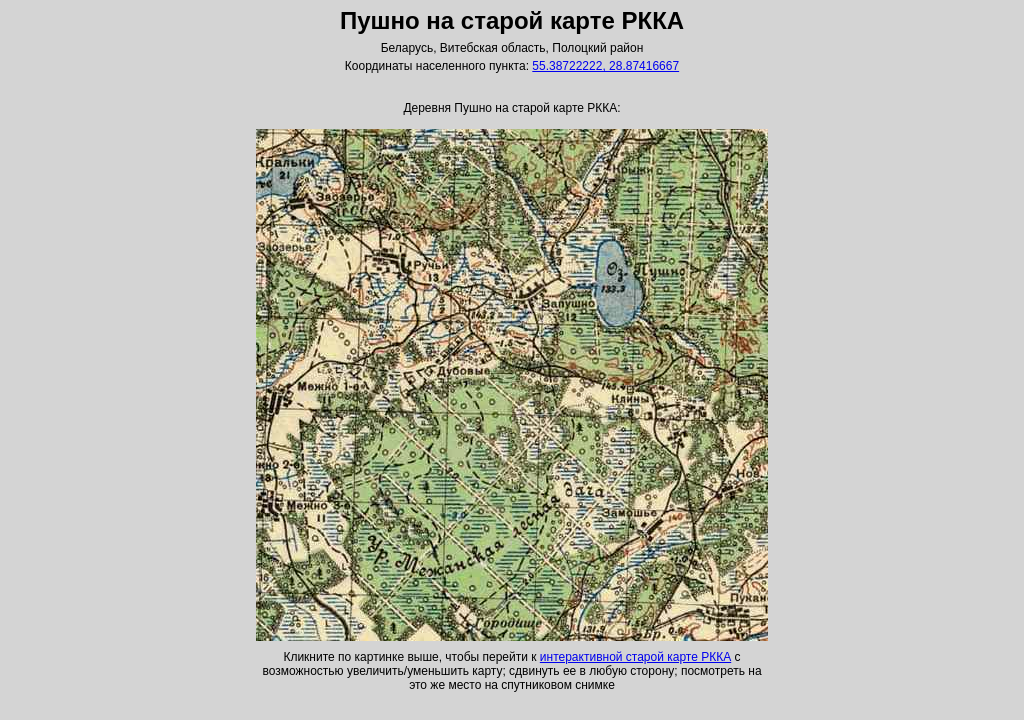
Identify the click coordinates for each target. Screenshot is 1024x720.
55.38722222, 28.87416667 (605, 66)
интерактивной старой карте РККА (635, 657)
